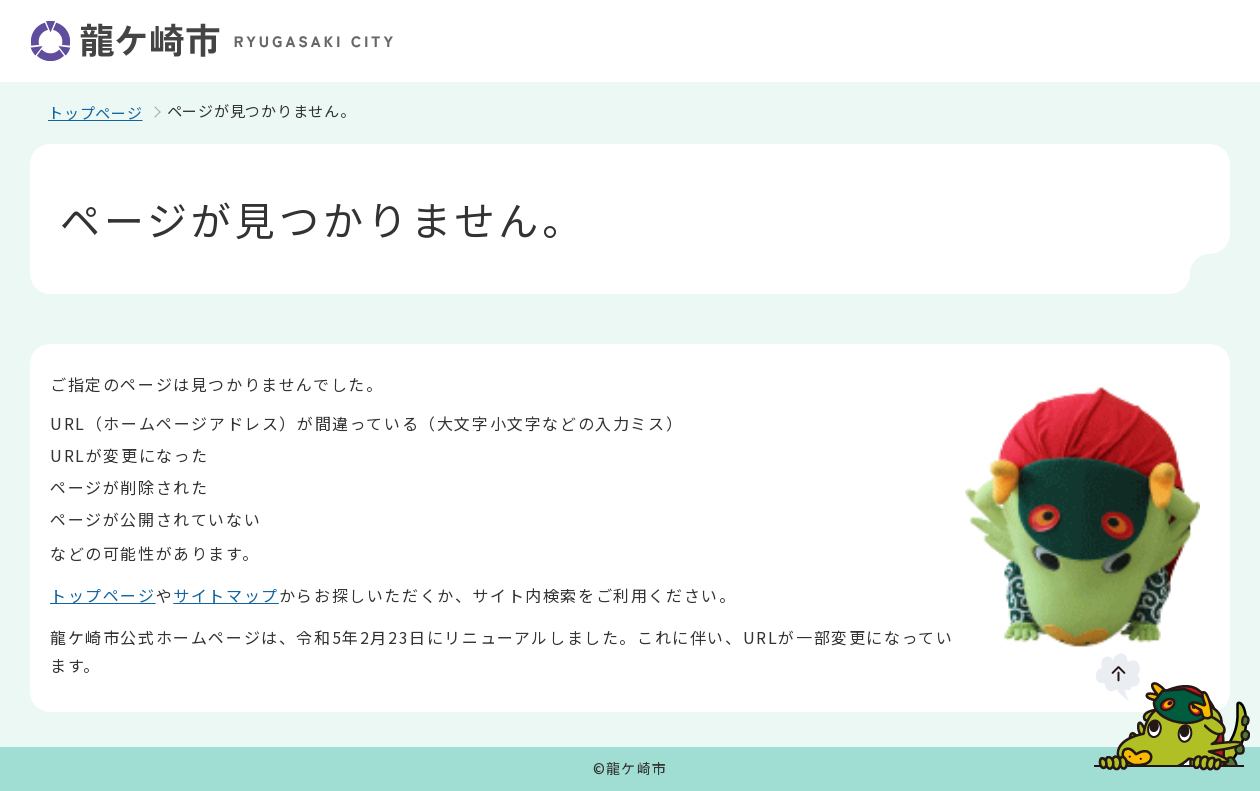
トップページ (95, 112)
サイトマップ (226, 595)
